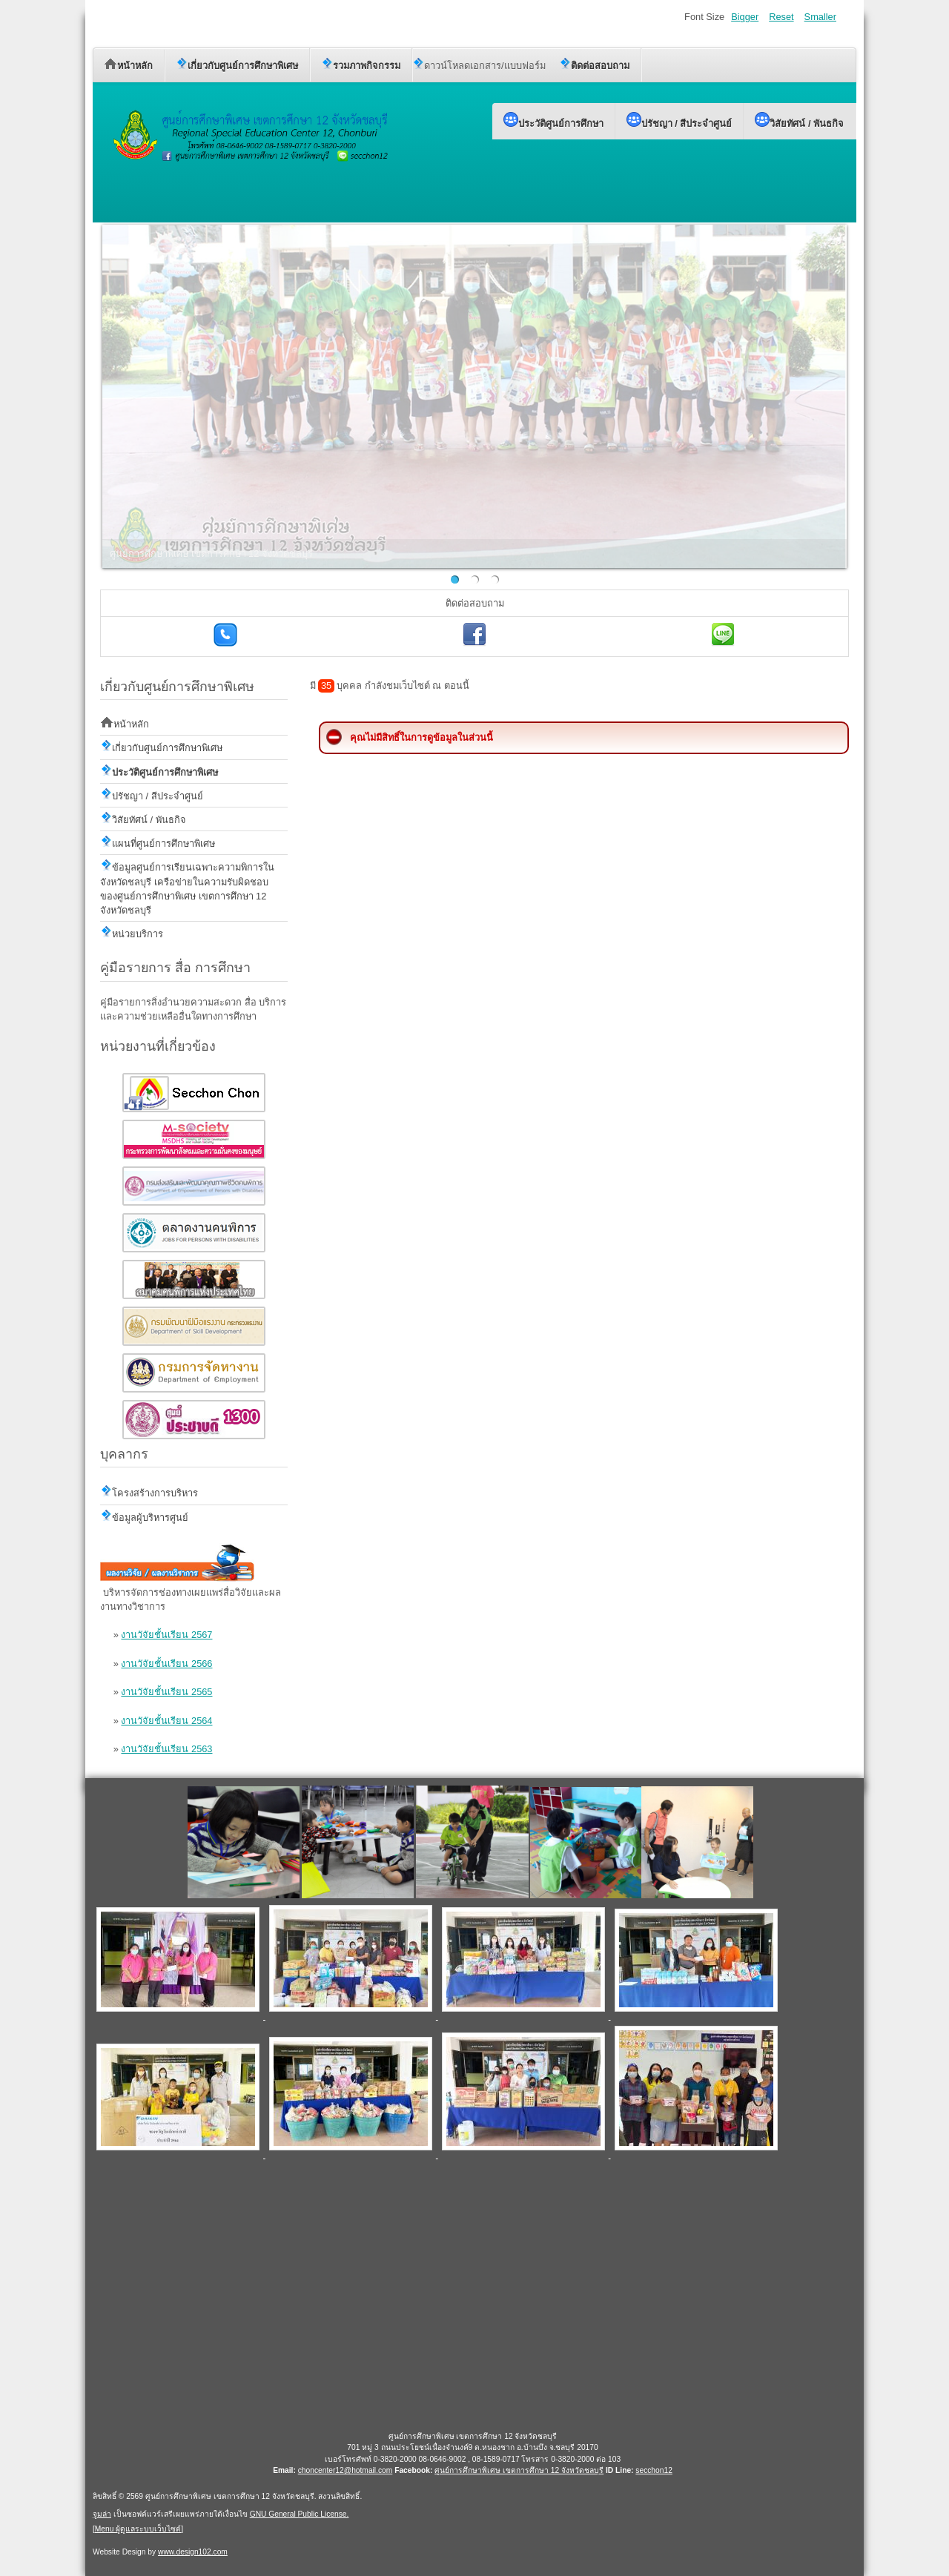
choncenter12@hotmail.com (345, 2470)
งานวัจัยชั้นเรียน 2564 (166, 1720)
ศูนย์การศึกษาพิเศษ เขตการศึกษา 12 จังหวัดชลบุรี (519, 2470)
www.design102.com (193, 2552)
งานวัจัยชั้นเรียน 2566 (166, 1663)
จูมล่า (102, 2514)
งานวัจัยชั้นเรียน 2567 (166, 1634)
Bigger (744, 16)
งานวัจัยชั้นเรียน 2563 (166, 1748)
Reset (781, 16)
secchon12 (653, 2470)
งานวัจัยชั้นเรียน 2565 (166, 1691)
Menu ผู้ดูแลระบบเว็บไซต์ (138, 2529)
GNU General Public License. (299, 2514)
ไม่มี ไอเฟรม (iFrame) (473, 2294)
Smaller (820, 16)
